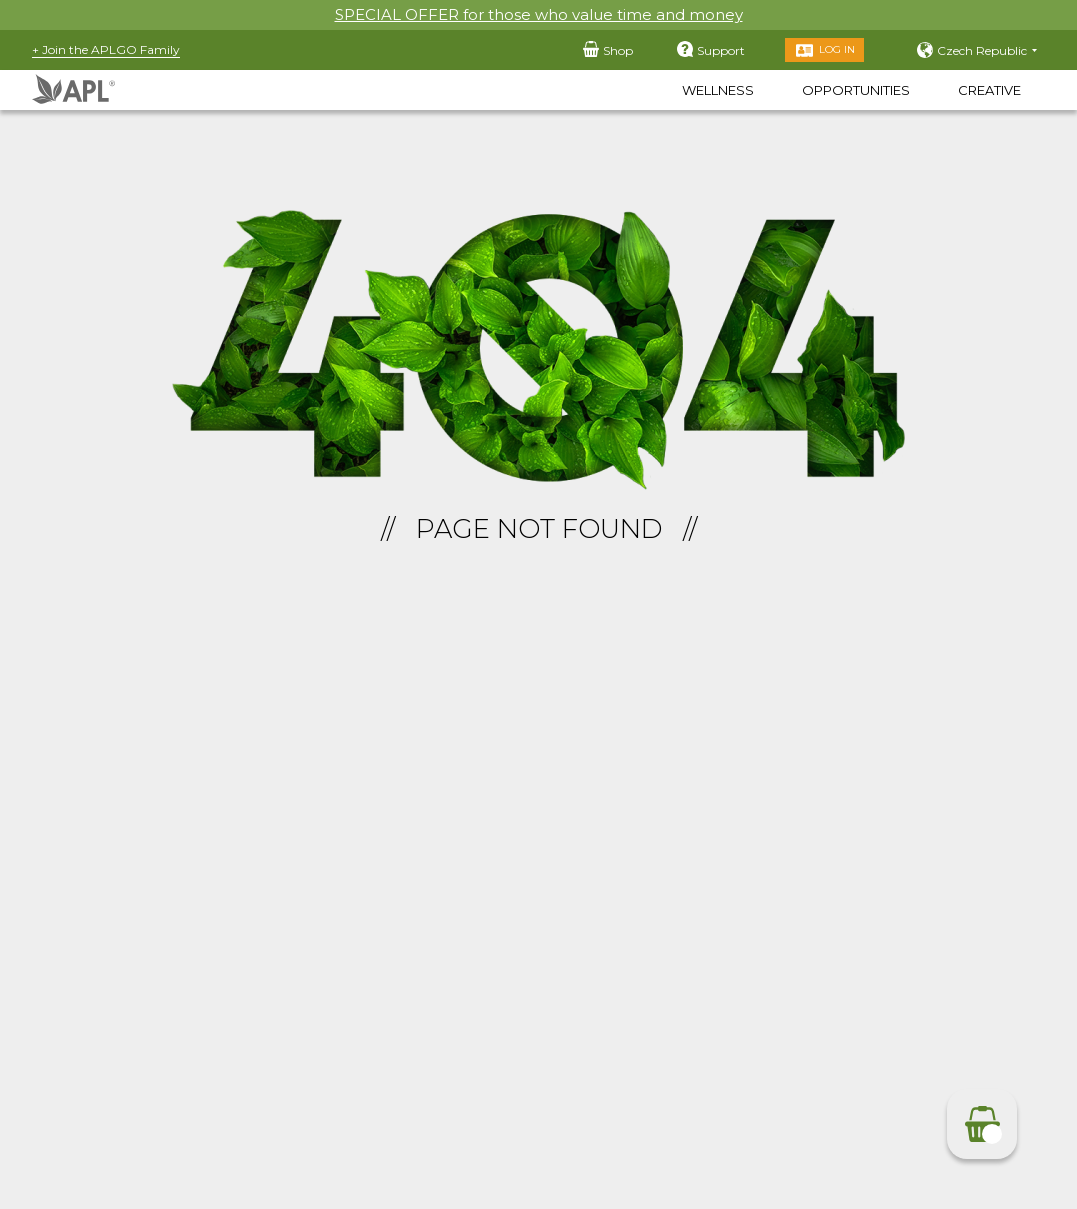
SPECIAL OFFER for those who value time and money (539, 14)
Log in (837, 49)
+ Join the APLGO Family (106, 49)
